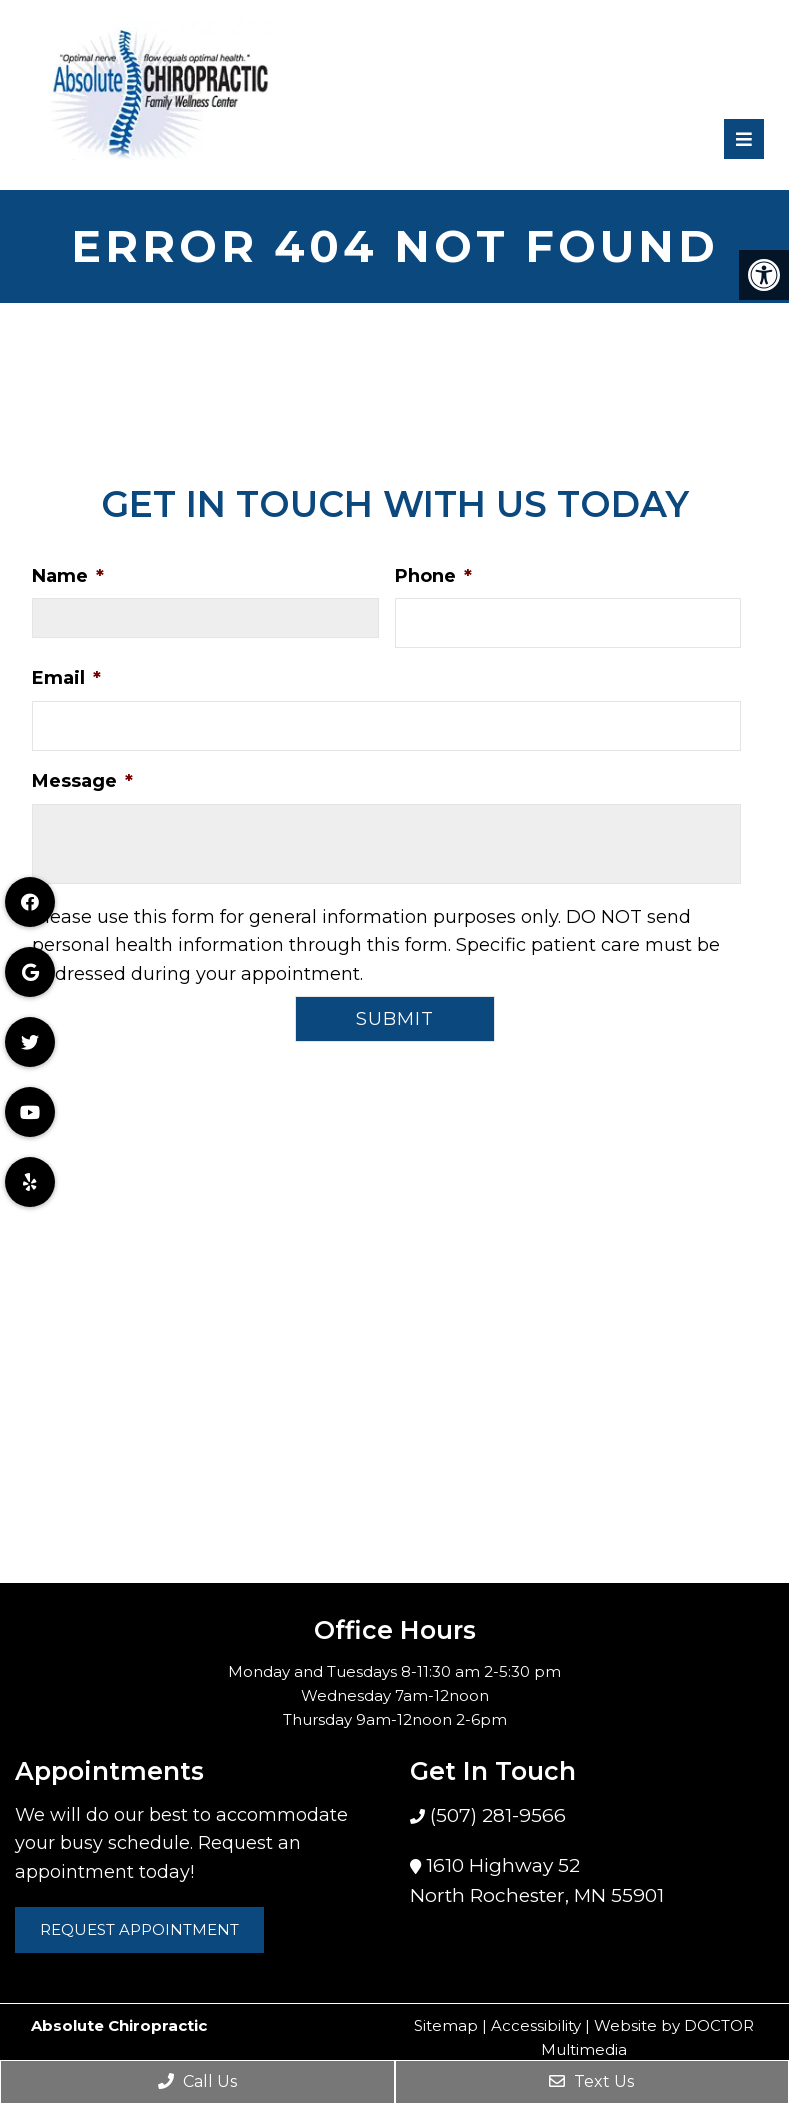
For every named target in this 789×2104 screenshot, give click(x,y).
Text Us (591, 2081)
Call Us (197, 2081)
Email (66, 678)
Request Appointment (139, 1929)
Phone (433, 576)
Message (82, 781)
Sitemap (446, 2025)
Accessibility (536, 2025)
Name (68, 576)
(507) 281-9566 (495, 1815)
